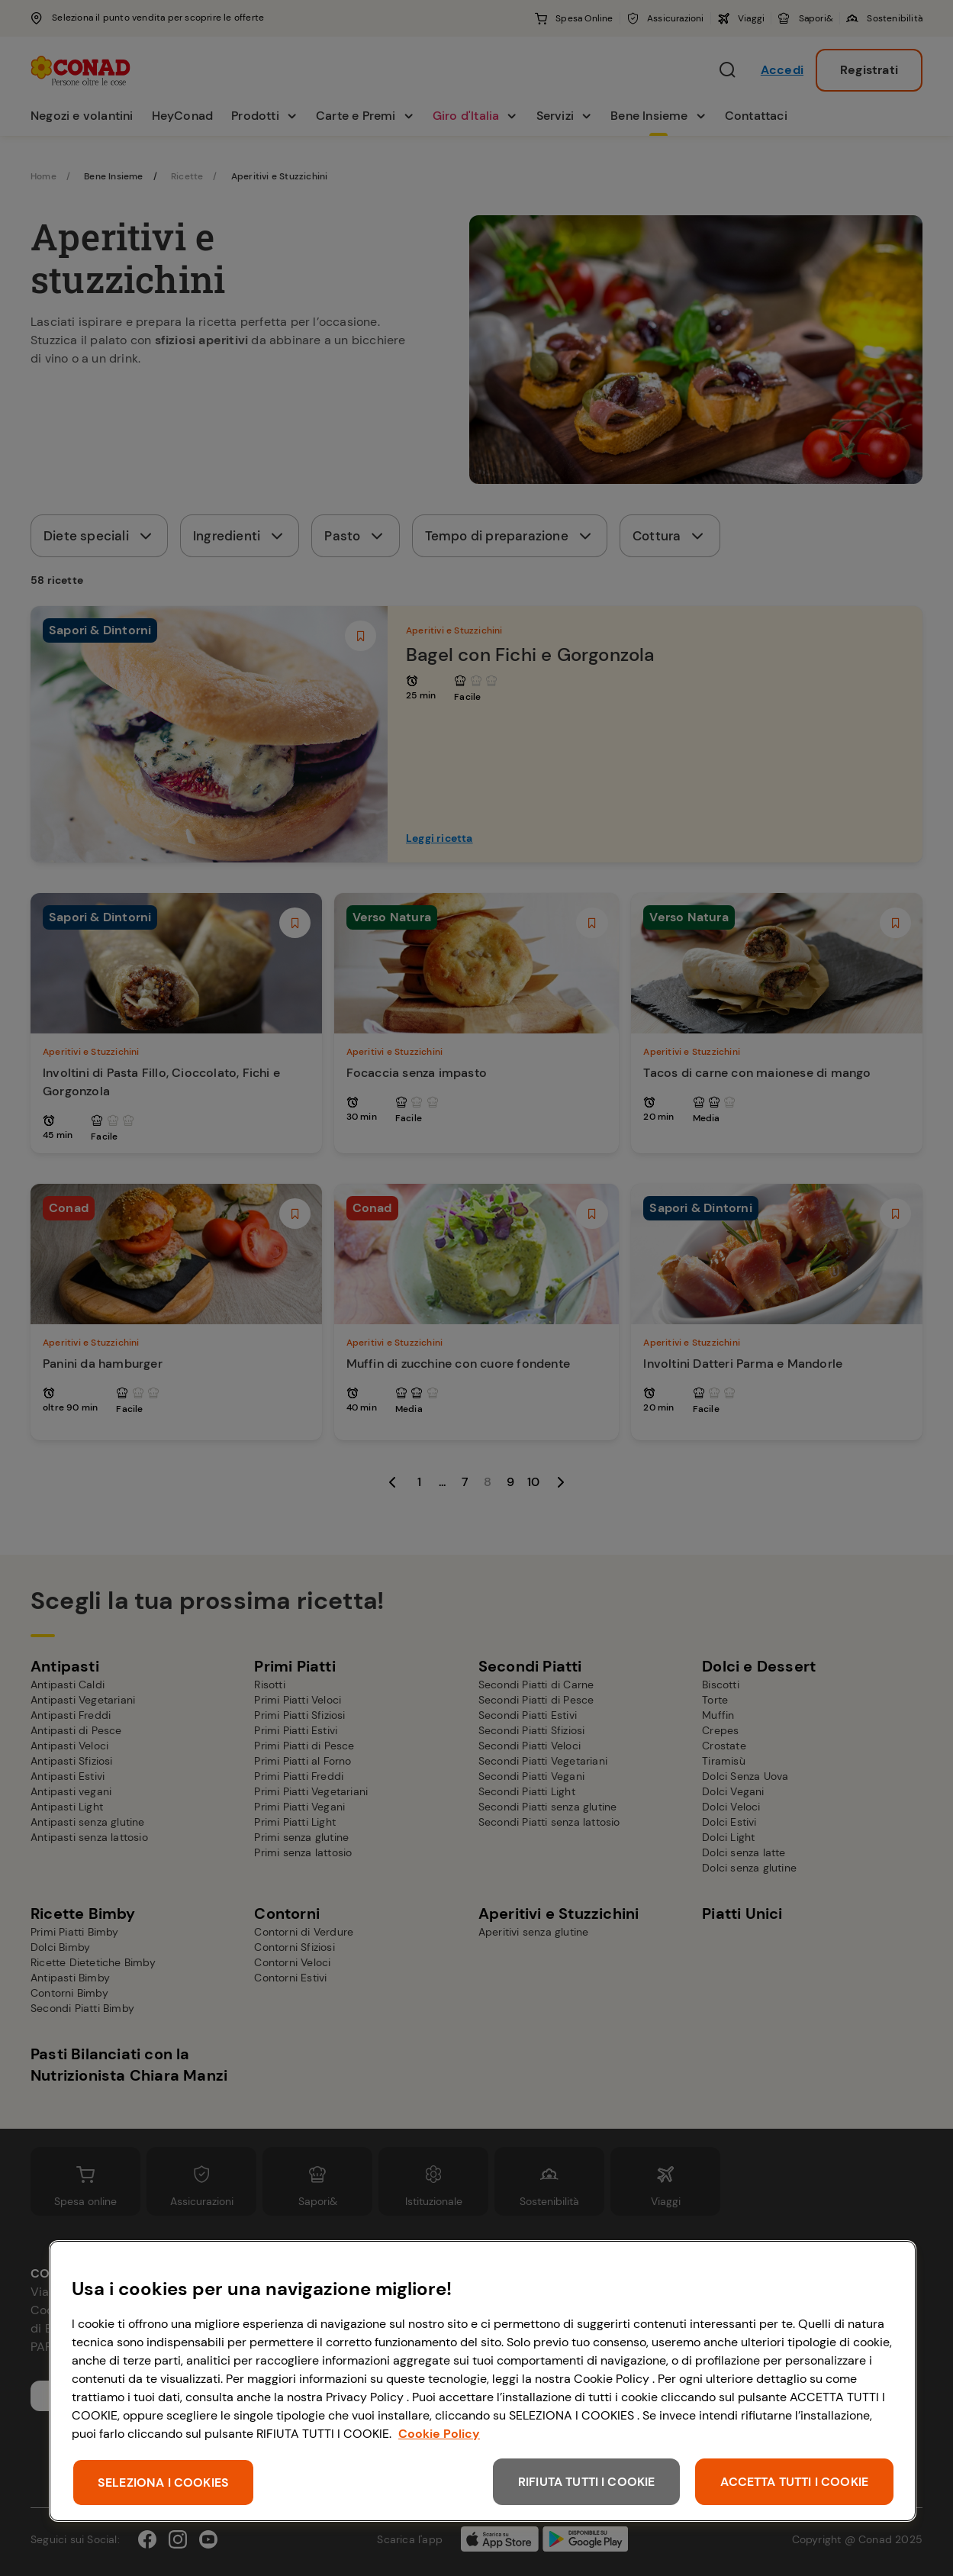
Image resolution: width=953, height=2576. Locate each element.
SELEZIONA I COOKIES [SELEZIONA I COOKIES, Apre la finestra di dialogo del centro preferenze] (163, 2482)
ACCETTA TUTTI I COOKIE (794, 2482)
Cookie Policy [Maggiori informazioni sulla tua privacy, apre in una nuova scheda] (439, 2434)
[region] (482, 2381)
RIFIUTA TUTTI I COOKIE (586, 2482)
